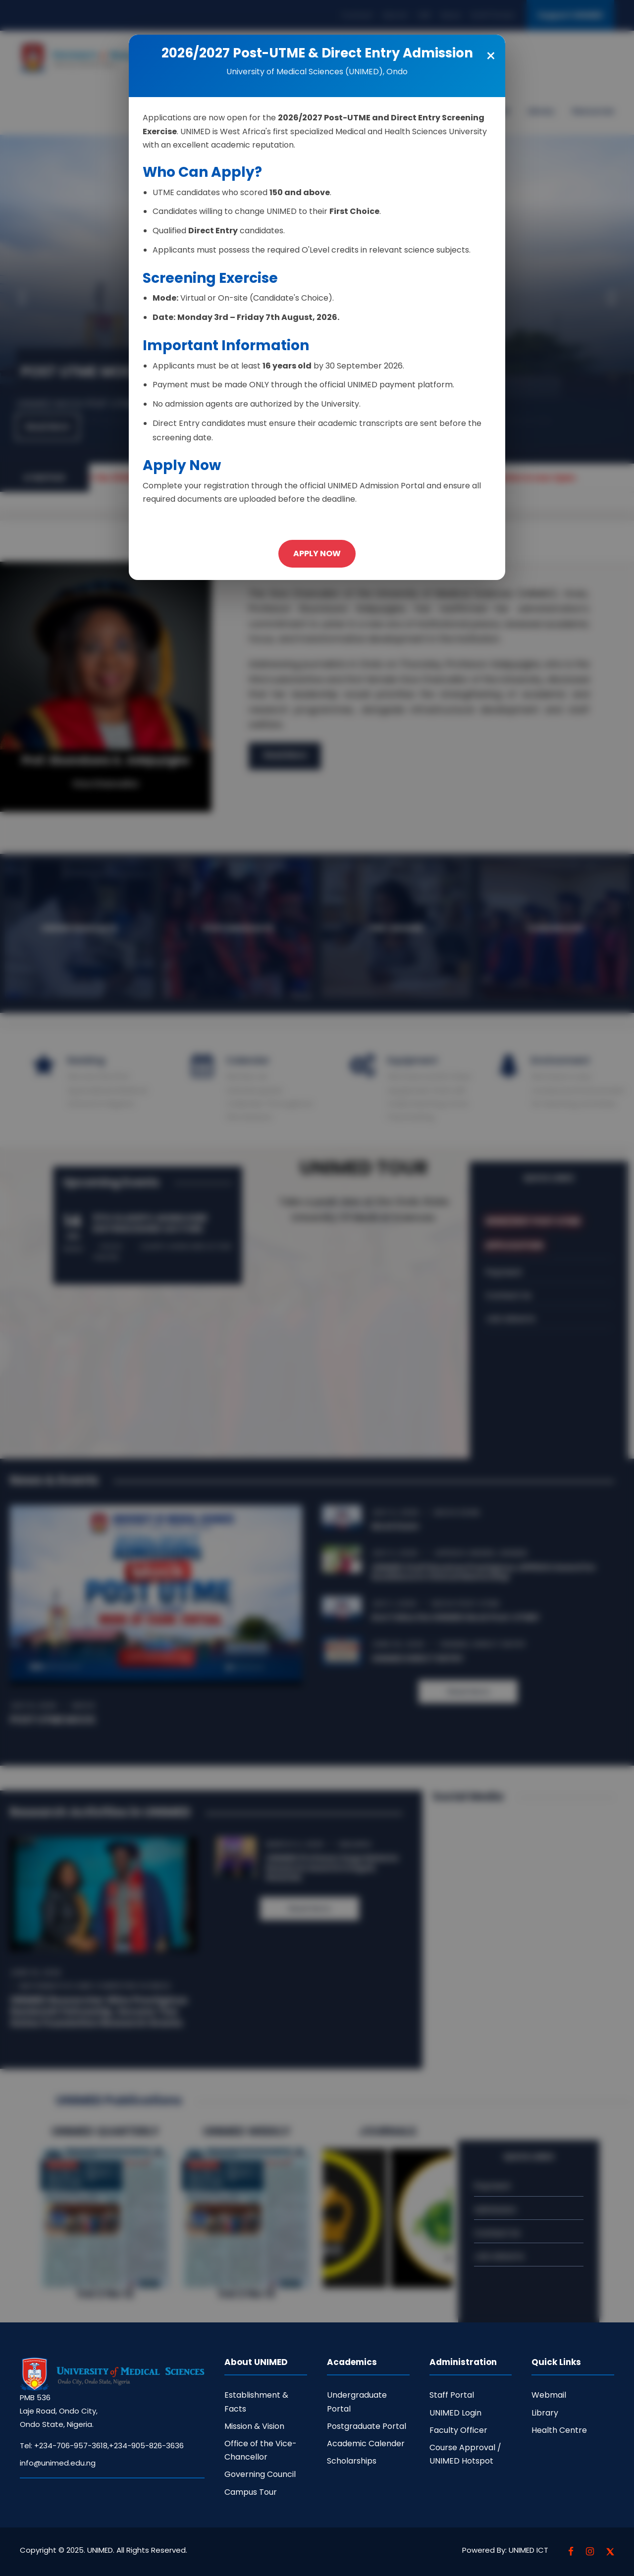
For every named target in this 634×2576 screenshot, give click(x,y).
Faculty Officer (458, 2430)
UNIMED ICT (528, 2550)
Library (544, 2412)
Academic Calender (366, 2443)
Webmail (548, 2395)
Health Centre (559, 2430)
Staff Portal (451, 2395)
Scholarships (351, 2461)
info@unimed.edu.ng (58, 2463)
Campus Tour (250, 2492)
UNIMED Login (455, 2412)
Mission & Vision (254, 2426)
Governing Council (260, 2474)
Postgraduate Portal (366, 2426)
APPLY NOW (317, 553)
